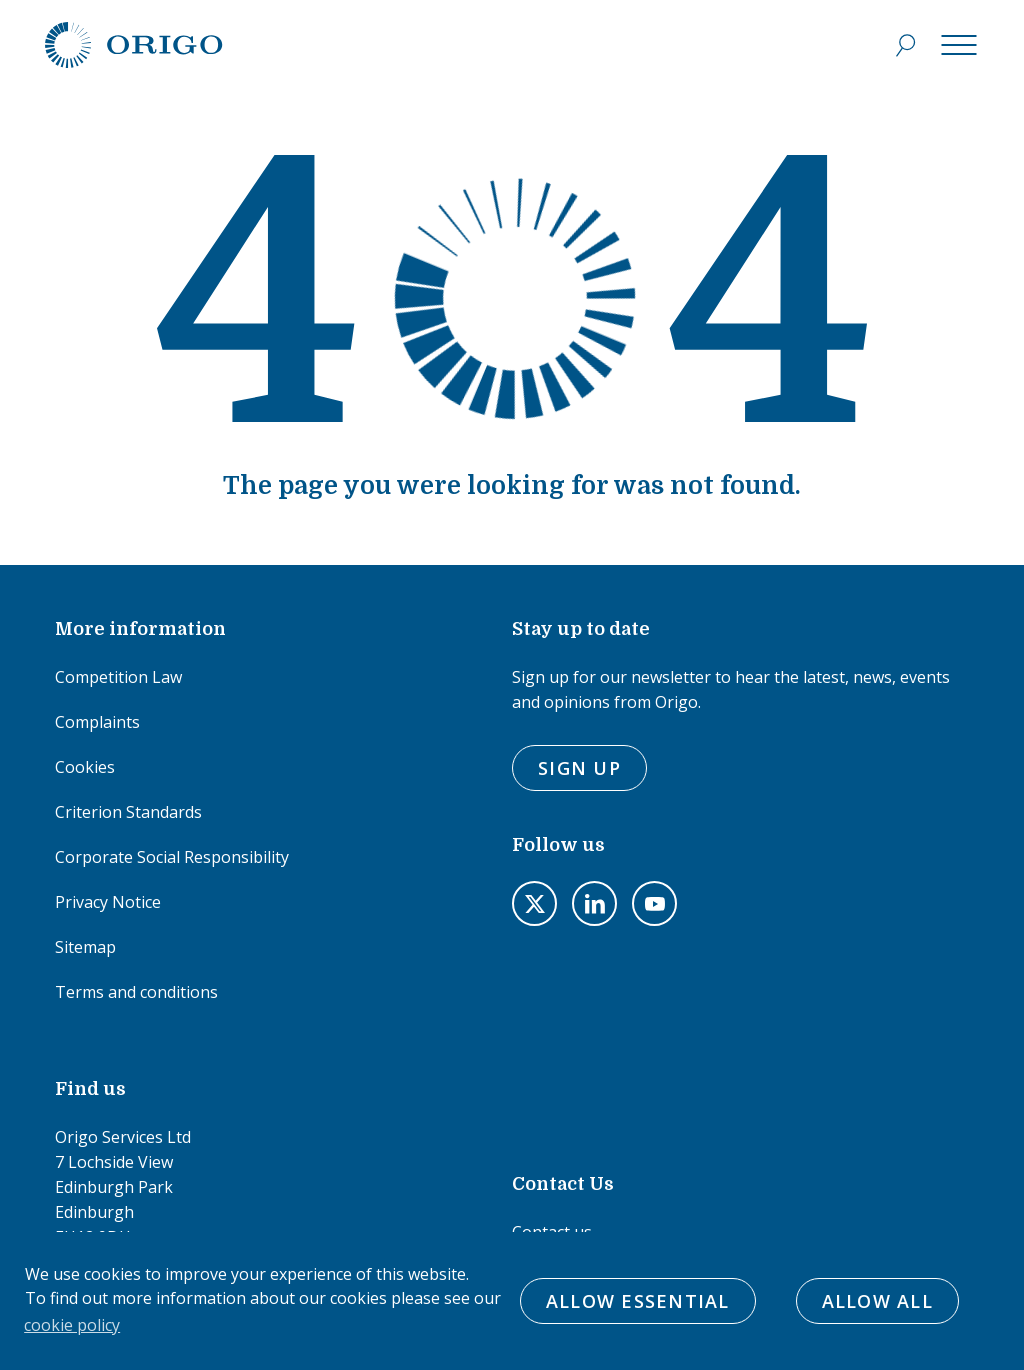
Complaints (97, 722)
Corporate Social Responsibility (172, 857)
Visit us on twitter (534, 903)
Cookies (85, 767)
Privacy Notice (108, 902)
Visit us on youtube (654, 903)
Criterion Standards (128, 812)
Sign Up (579, 768)
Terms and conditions (136, 992)
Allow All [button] (877, 1301)
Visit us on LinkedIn (594, 903)
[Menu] (959, 45)
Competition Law (118, 677)
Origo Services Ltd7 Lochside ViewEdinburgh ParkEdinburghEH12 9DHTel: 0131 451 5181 (124, 1199)
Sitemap (85, 947)
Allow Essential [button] (638, 1301)
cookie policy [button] (72, 1325)
